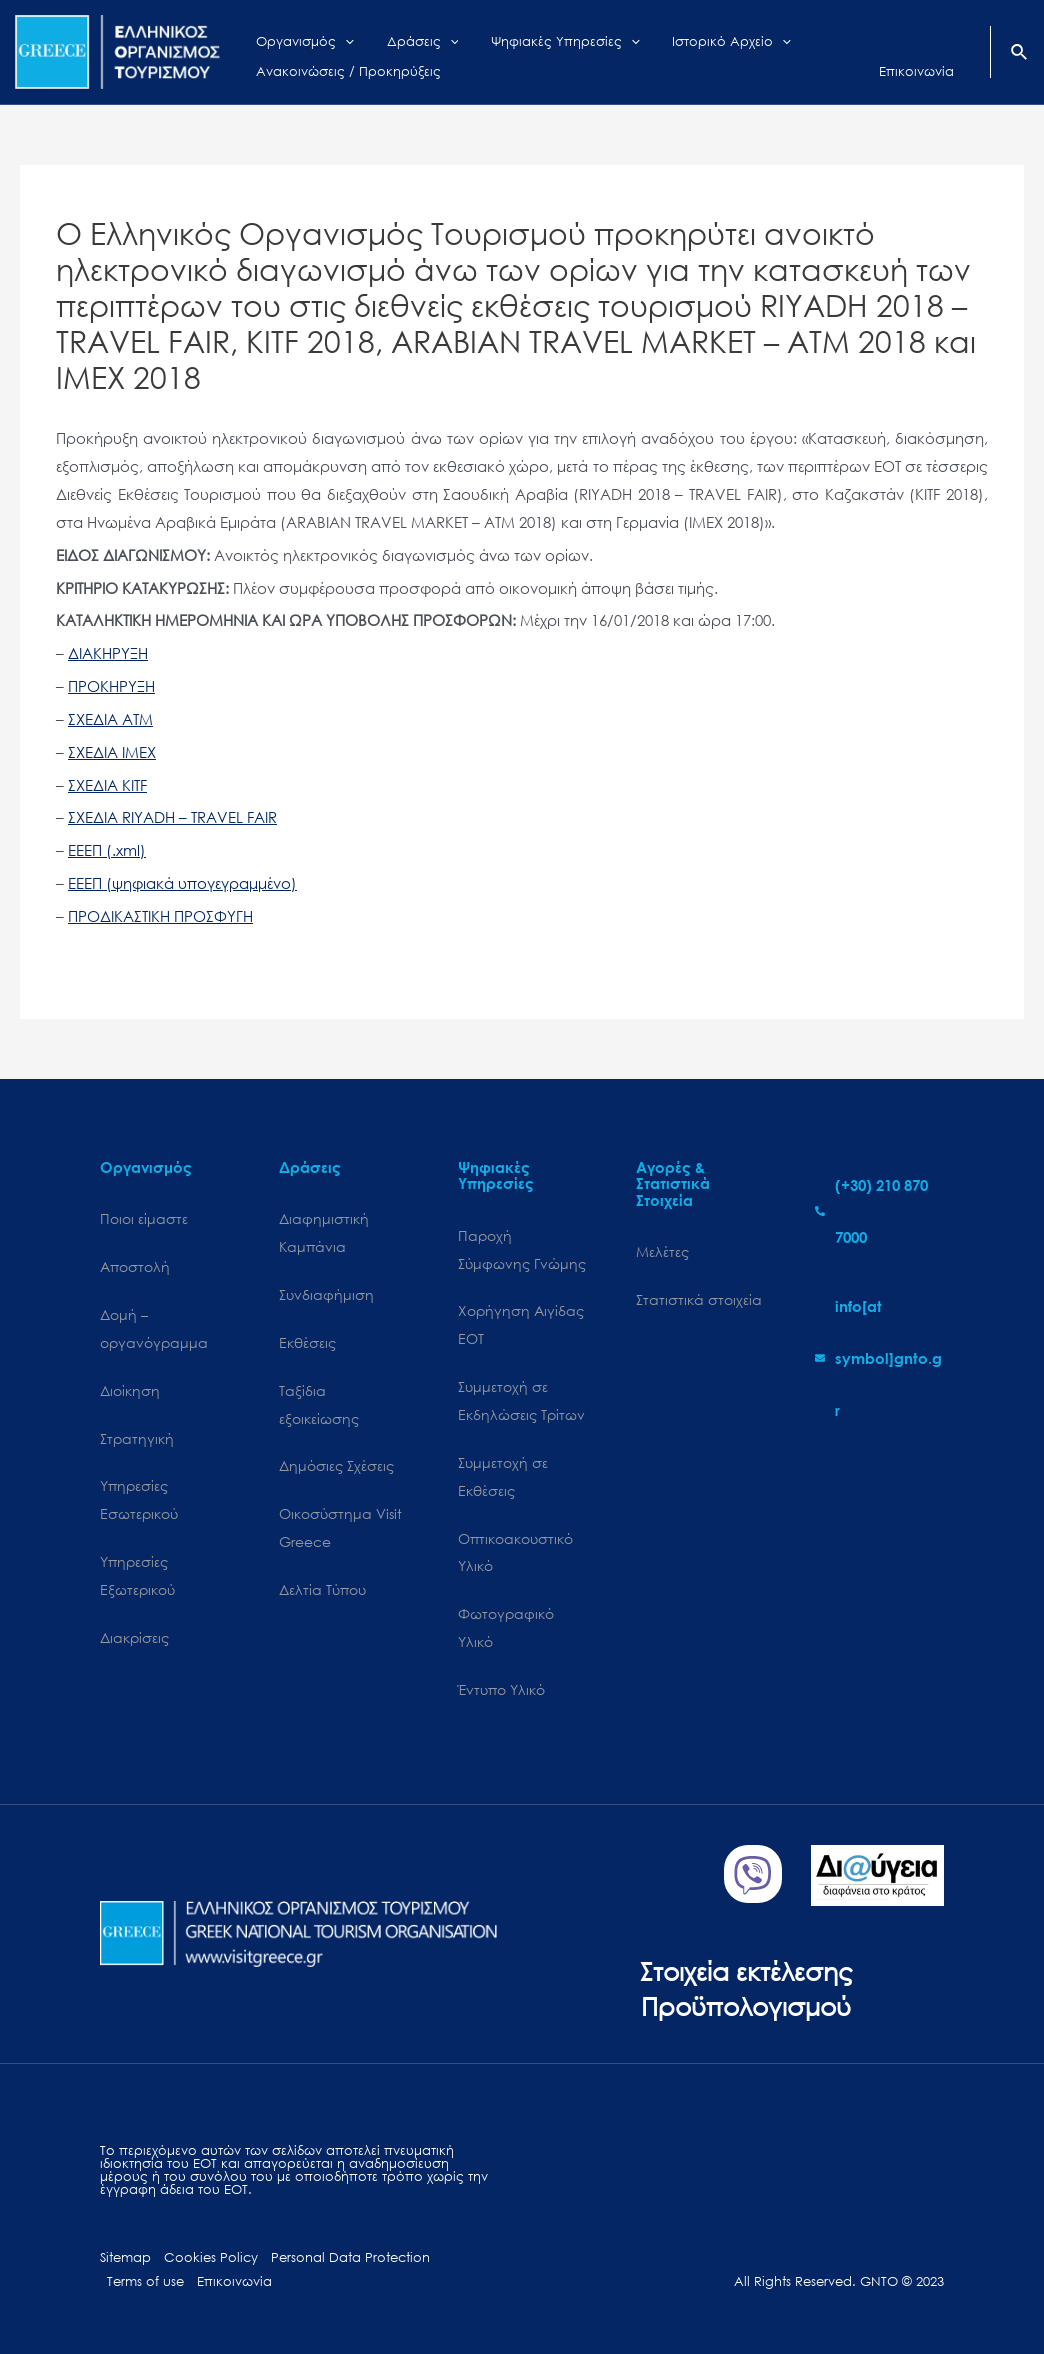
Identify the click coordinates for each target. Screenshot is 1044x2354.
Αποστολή (135, 1266)
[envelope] (879, 1358)
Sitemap (125, 2257)
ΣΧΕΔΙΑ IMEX (112, 752)
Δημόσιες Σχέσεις (336, 1465)
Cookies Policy (211, 2257)
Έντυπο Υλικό (501, 1689)
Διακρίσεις (134, 1637)
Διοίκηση (130, 1390)
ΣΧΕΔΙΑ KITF (107, 785)
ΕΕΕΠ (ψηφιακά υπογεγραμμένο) (182, 883)
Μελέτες (662, 1251)
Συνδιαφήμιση (326, 1294)
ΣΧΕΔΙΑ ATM (110, 719)
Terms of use (145, 2281)
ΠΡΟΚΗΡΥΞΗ (111, 686)
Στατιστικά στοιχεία (699, 1299)
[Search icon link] (1020, 54)
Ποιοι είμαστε (144, 1218)
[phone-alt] (879, 1211)
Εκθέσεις (307, 1342)
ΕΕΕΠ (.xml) (107, 850)
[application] (334, 37)
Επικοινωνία (234, 2281)
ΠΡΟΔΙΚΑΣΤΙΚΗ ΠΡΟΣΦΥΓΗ (160, 916)
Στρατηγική (137, 1438)
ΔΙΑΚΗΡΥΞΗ (108, 653)
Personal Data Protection (350, 2257)
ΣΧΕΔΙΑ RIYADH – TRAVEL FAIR (172, 817)
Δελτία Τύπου (322, 1589)
